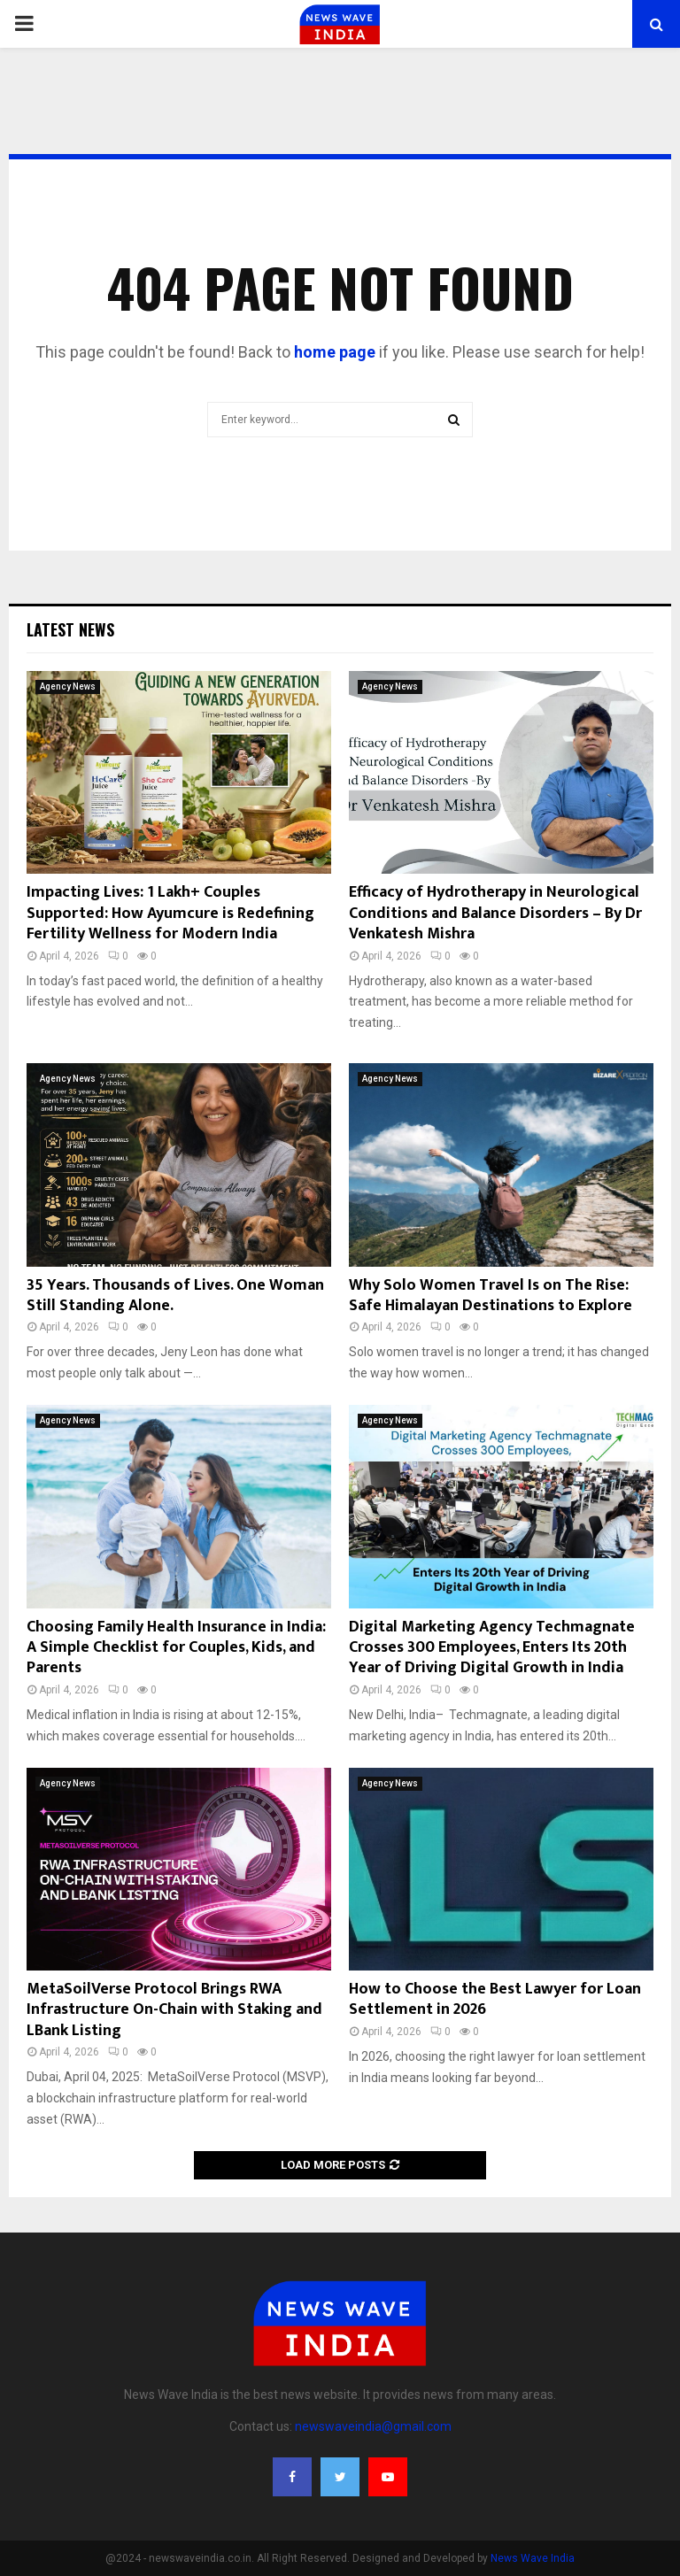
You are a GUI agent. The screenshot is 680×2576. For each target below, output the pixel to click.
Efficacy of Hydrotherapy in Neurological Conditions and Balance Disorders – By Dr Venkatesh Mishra (495, 913)
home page (334, 352)
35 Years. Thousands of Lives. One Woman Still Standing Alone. (175, 1295)
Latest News (70, 629)
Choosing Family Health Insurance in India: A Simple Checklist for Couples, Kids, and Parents (176, 1648)
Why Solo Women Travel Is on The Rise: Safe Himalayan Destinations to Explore (490, 1295)
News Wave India (533, 2558)
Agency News (68, 686)
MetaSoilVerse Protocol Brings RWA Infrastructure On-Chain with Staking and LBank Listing (174, 2010)
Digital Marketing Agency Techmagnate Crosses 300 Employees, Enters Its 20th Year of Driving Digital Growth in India (492, 1648)
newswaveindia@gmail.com (373, 2426)
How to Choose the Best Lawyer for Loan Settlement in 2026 (495, 1999)
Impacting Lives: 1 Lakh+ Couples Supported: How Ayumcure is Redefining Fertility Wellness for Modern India (170, 913)
